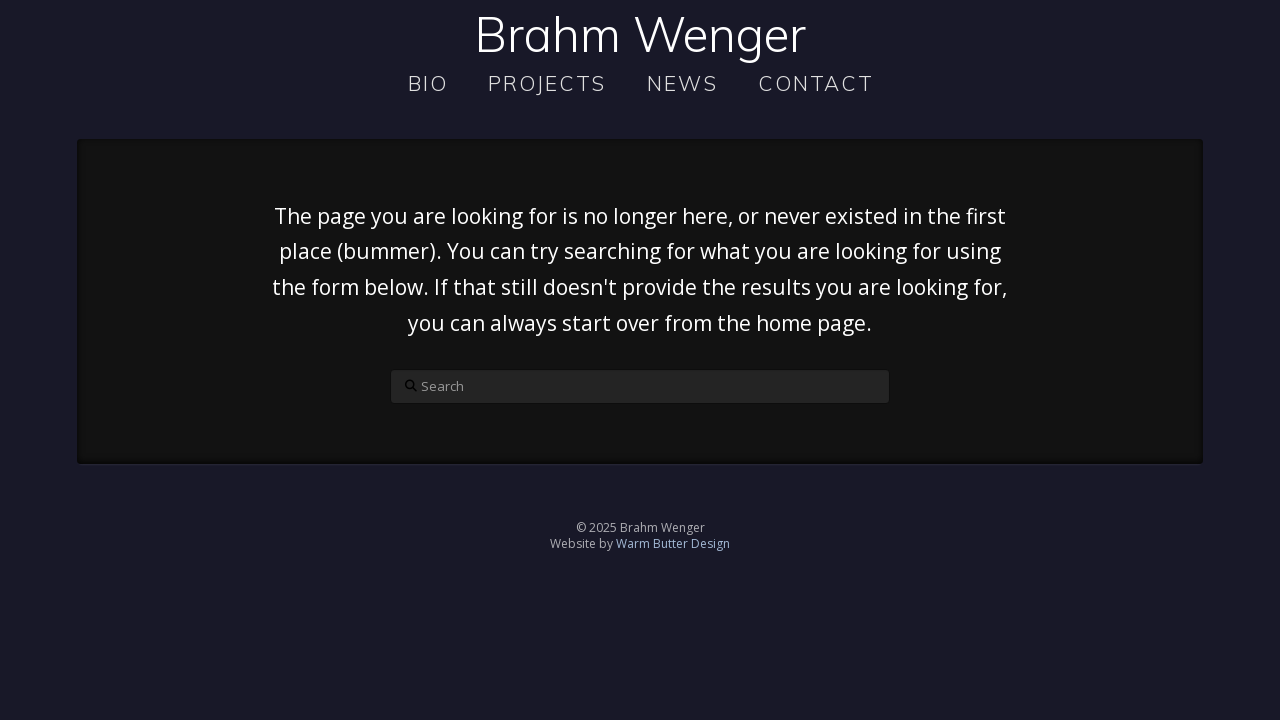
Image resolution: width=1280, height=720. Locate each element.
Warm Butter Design (673, 543)
